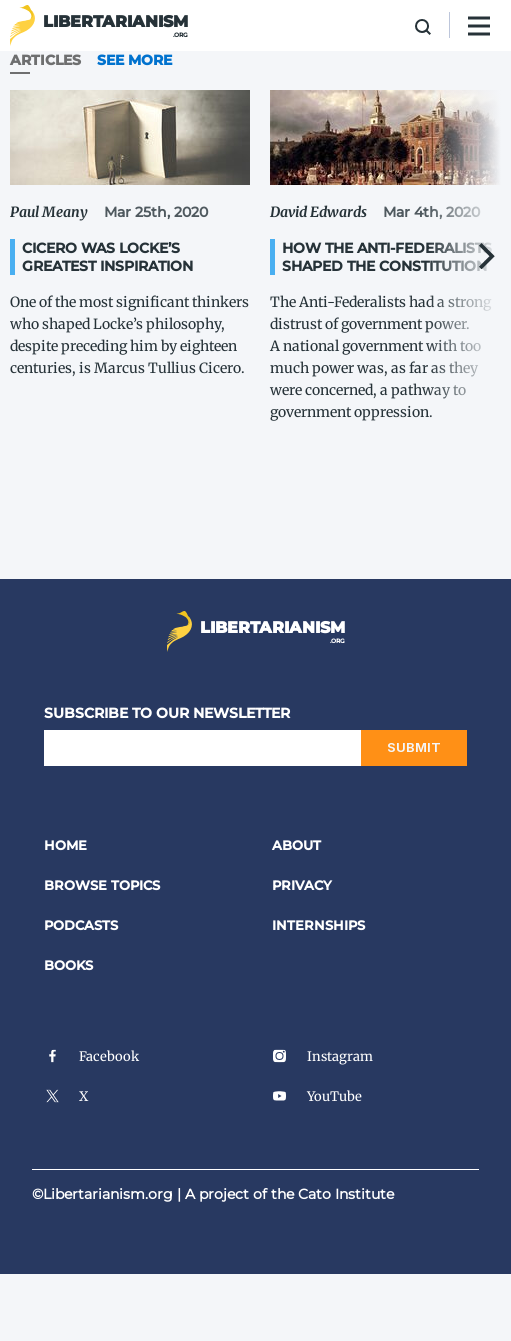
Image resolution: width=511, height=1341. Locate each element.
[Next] (484, 256)
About (296, 845)
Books (68, 965)
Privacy (302, 885)
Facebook (91, 1056)
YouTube (317, 1096)
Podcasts (81, 925)
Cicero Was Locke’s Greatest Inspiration (107, 257)
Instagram (322, 1056)
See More (134, 60)
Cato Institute (346, 1194)
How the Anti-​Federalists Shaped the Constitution (387, 257)
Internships (318, 925)
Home (65, 845)
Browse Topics (102, 885)
